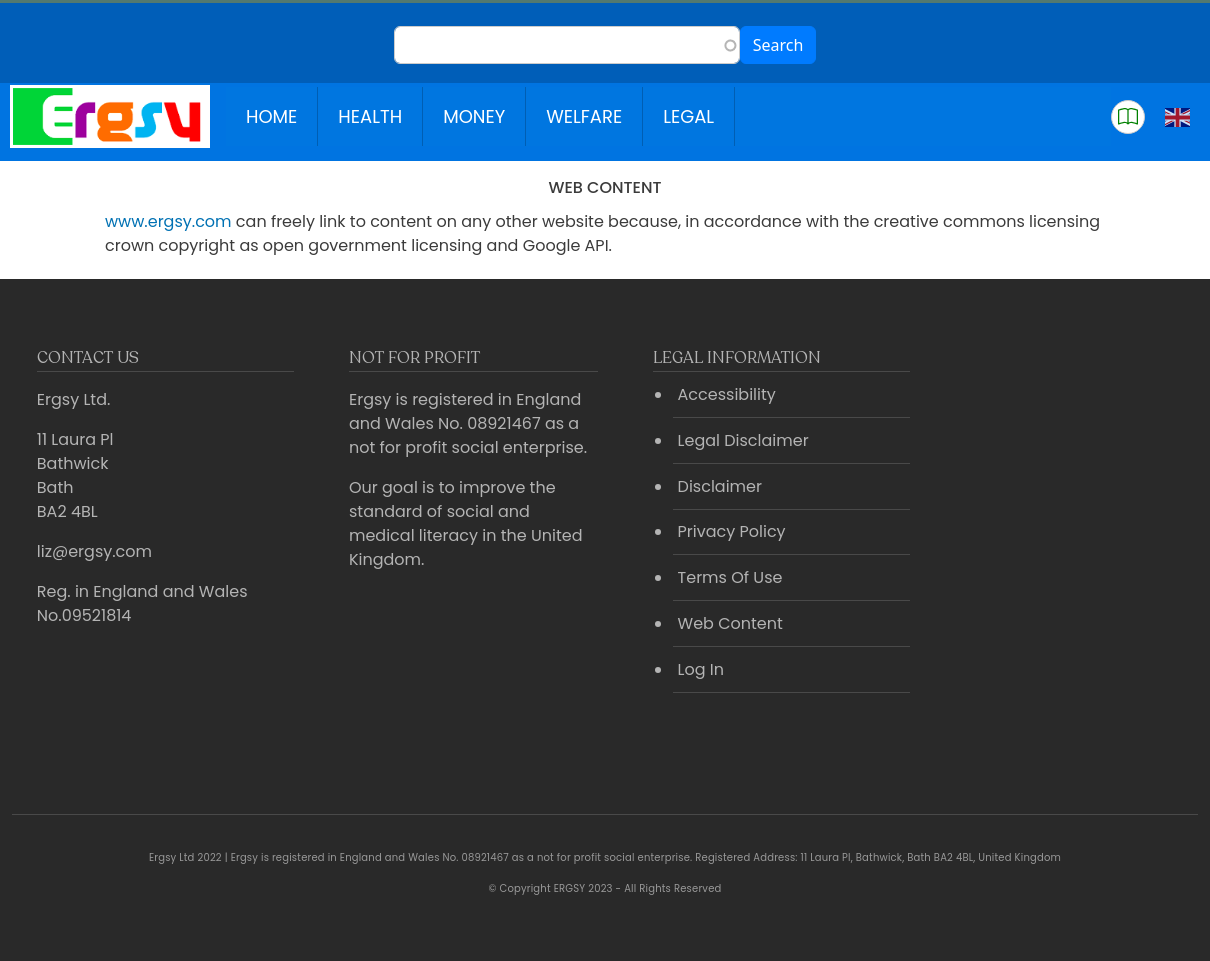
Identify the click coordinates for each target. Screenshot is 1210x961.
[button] (1128, 117)
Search (778, 45)
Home (271, 116)
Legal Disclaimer (743, 440)
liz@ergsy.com (94, 551)
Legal (688, 116)
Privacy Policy (732, 531)
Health (370, 116)
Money (474, 116)
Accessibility (727, 394)
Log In (701, 669)
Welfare (584, 116)
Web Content (730, 623)
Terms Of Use (730, 577)
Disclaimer (720, 486)
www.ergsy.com (168, 221)
